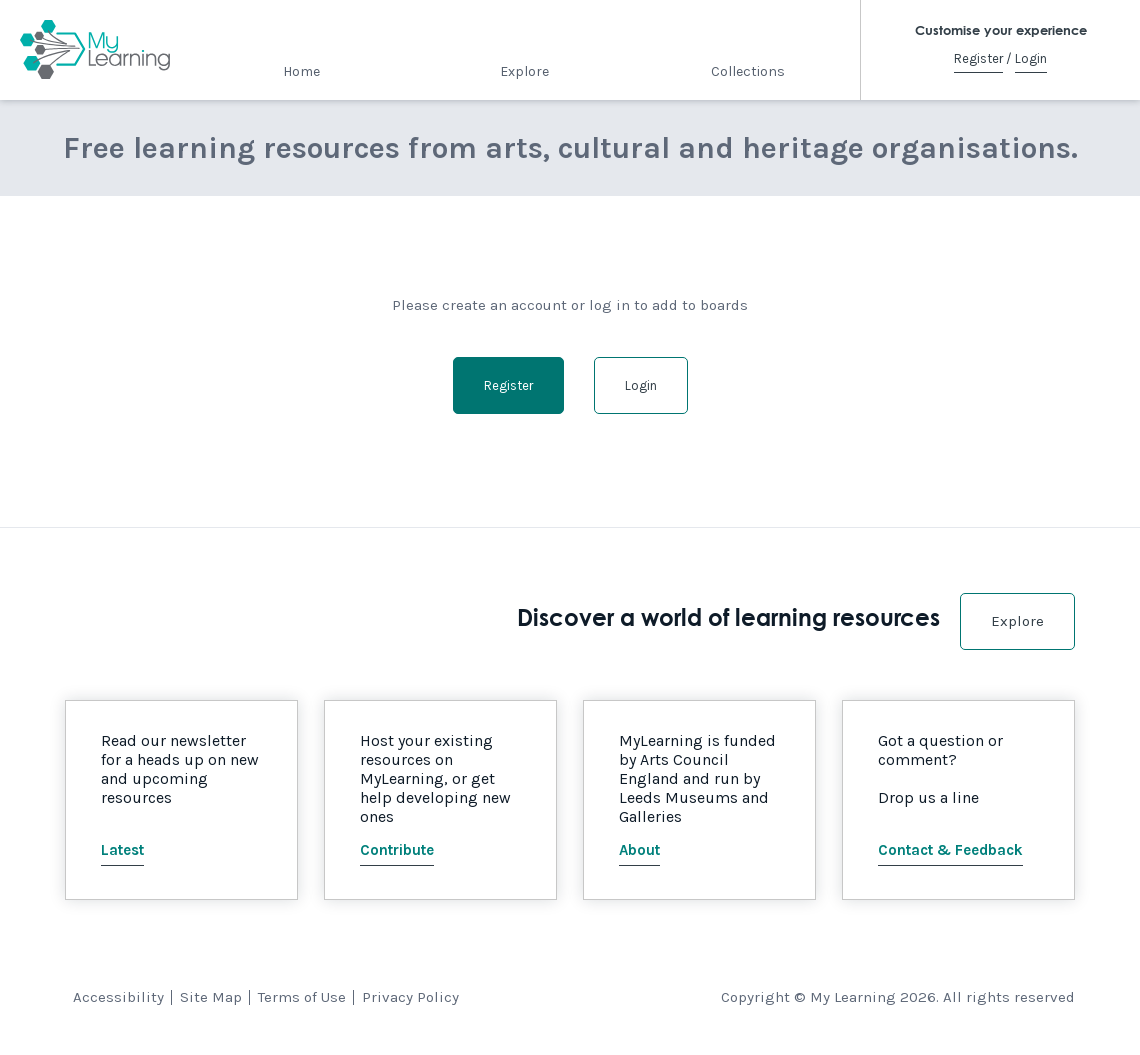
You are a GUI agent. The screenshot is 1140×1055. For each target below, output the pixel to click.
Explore (524, 71)
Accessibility (118, 997)
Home (301, 71)
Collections (748, 71)
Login (1031, 58)
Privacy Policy (410, 997)
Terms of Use (302, 997)
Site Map (211, 997)
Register (978, 58)
